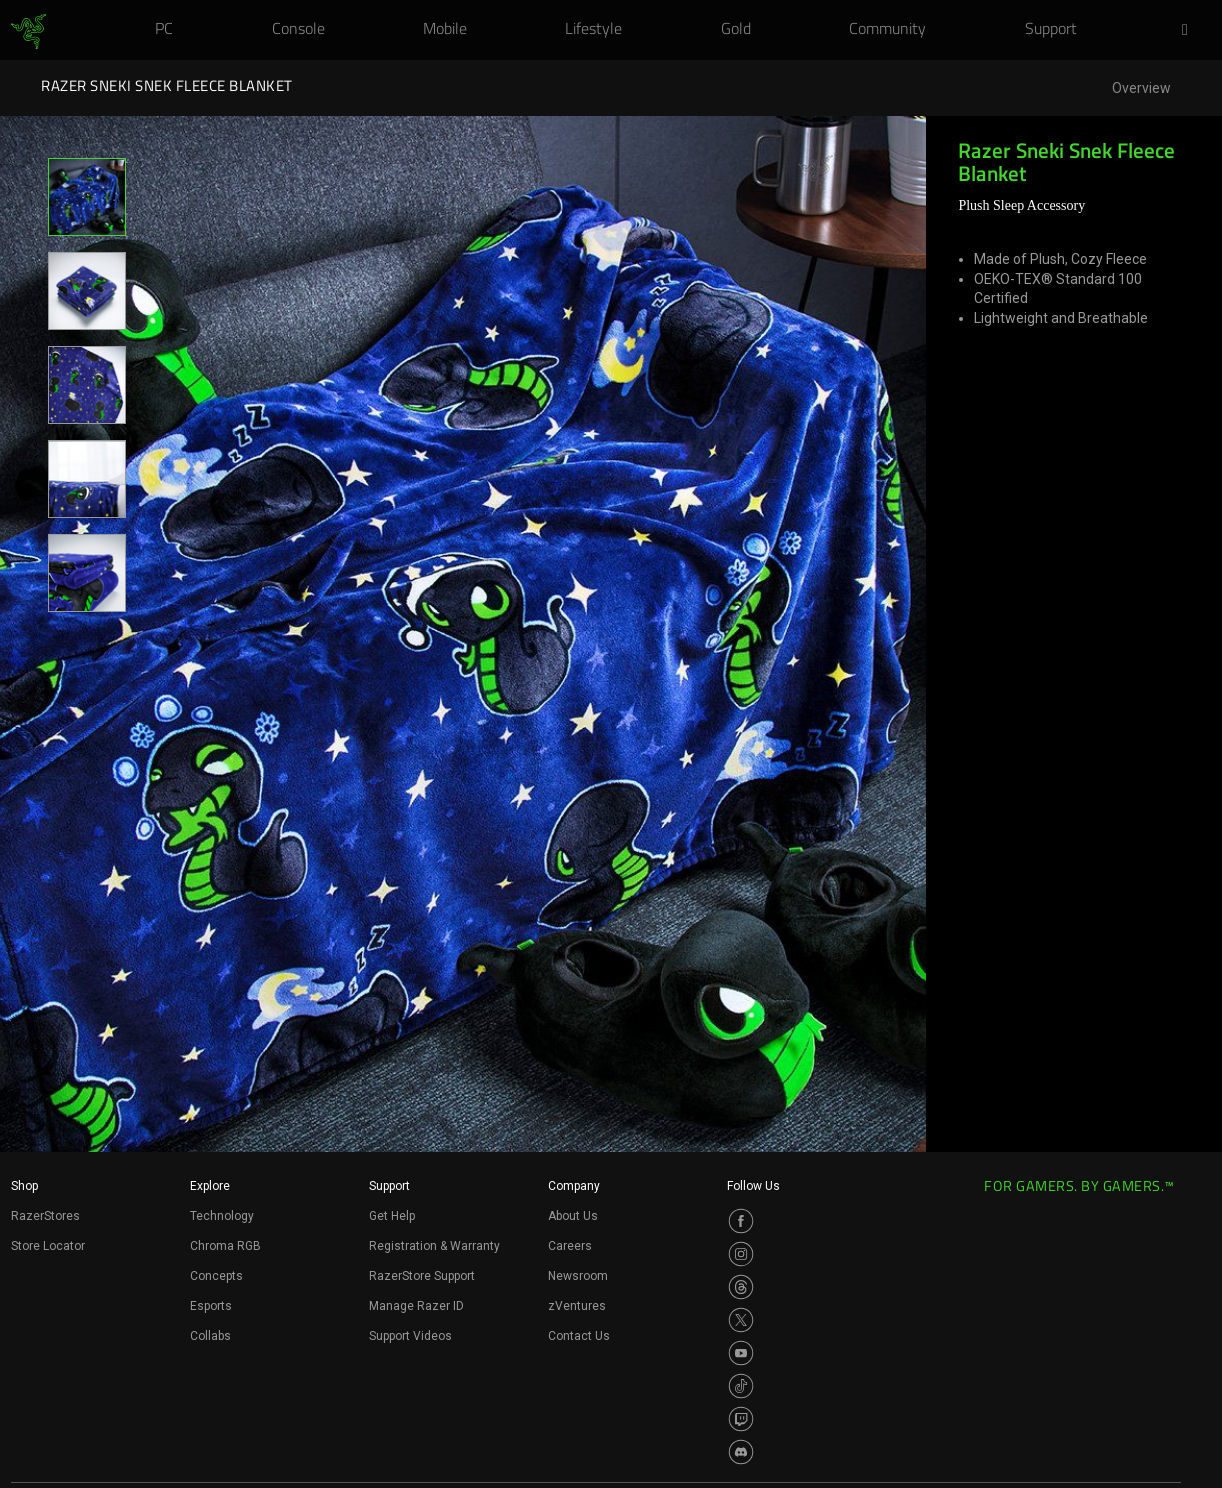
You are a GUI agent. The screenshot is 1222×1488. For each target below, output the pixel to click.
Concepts (216, 1276)
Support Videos (410, 1336)
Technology (222, 1216)
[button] (1191, 31)
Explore (210, 1186)
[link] (28, 32)
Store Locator (48, 1246)
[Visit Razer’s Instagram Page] (741, 1254)
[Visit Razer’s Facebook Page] (741, 1221)
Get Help (392, 1216)
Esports (211, 1306)
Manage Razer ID (416, 1306)
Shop (24, 1186)
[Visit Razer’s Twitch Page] (741, 1419)
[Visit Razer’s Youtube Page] (741, 1353)
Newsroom (578, 1276)
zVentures (577, 1306)
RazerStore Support (422, 1276)
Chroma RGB (225, 1246)
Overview (1141, 88)
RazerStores (45, 1216)
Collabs (210, 1336)
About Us (573, 1216)
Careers (570, 1246)
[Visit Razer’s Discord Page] (741, 1452)
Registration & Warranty (434, 1246)
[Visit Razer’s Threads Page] (741, 1287)
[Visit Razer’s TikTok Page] (741, 1386)
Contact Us (579, 1336)
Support (389, 1186)
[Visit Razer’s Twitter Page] (741, 1320)
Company (574, 1186)
